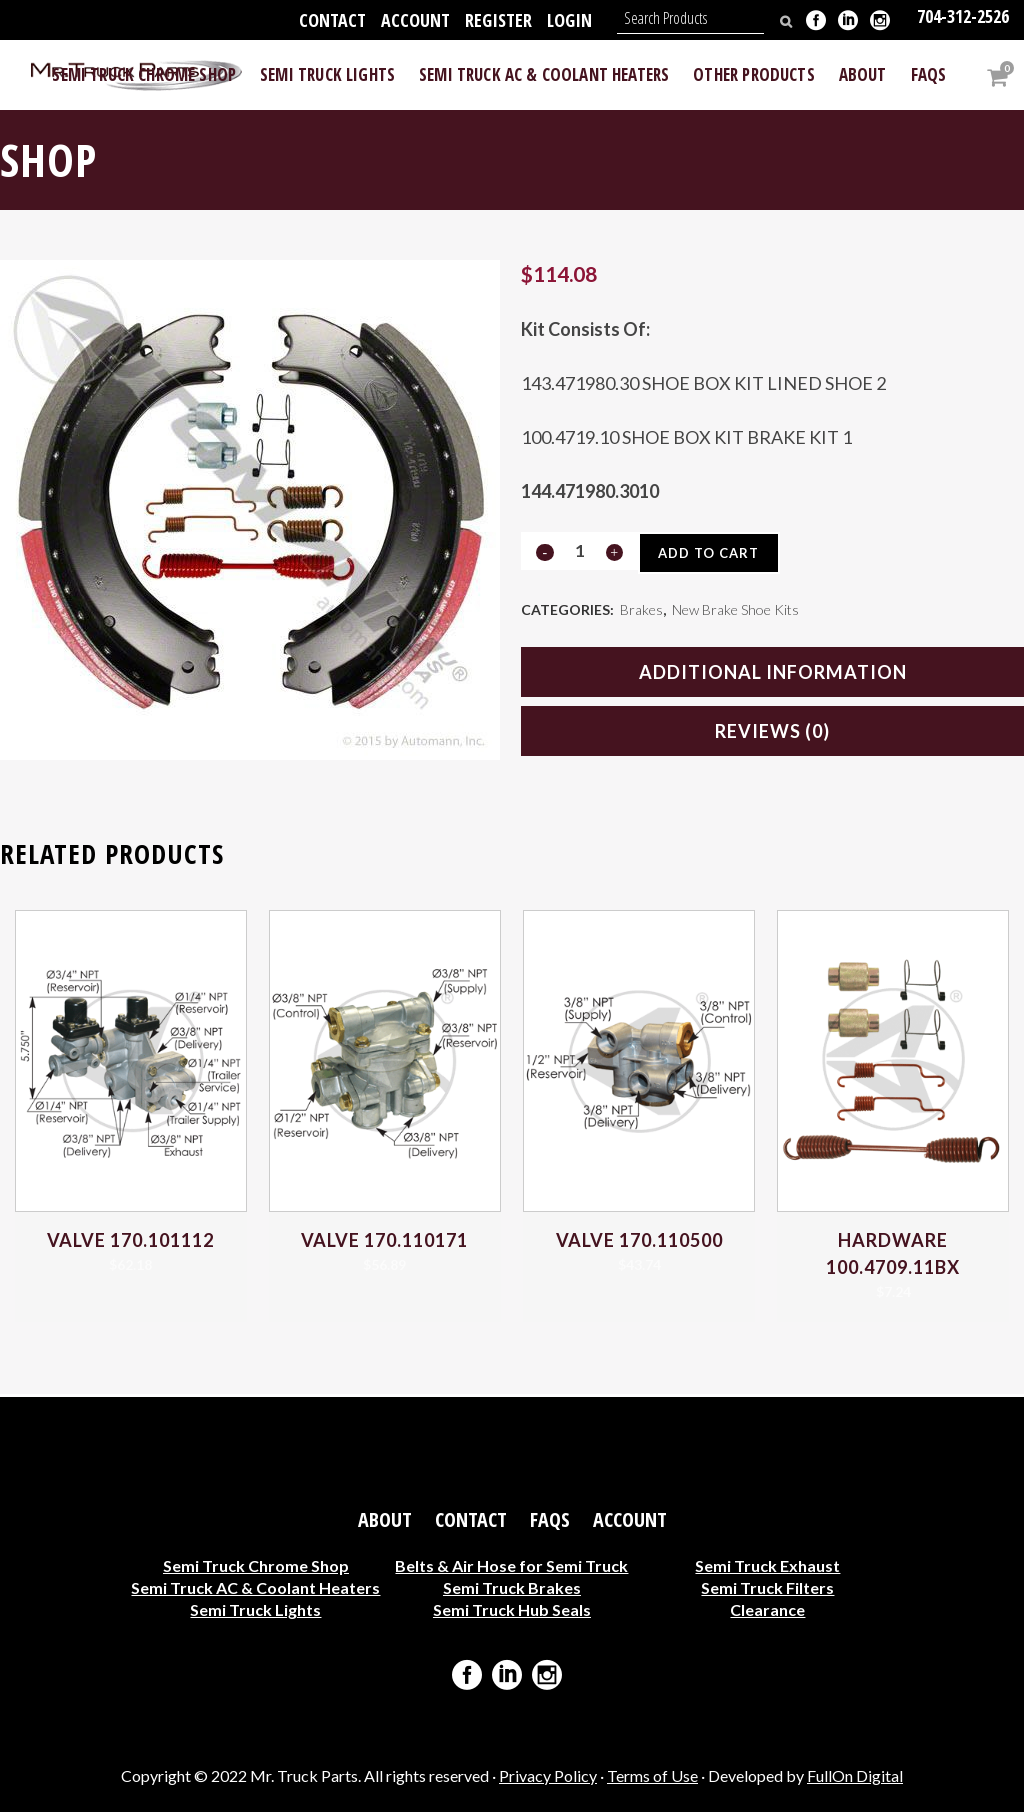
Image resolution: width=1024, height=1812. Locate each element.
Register (498, 20)
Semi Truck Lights (255, 1609)
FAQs (550, 1520)
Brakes (641, 611)
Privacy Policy (548, 1775)
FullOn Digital (855, 1775)
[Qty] (579, 550)
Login (569, 20)
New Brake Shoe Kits (735, 611)
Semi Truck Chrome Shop (256, 1565)
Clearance (767, 1609)
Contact (332, 20)
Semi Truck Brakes (512, 1587)
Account (415, 20)
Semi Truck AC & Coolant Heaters (255, 1587)
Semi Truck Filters (767, 1587)
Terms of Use (652, 1775)
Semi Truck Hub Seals (512, 1609)
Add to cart (712, 553)
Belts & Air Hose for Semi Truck (511, 1565)
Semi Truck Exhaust (767, 1565)
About (385, 1520)
